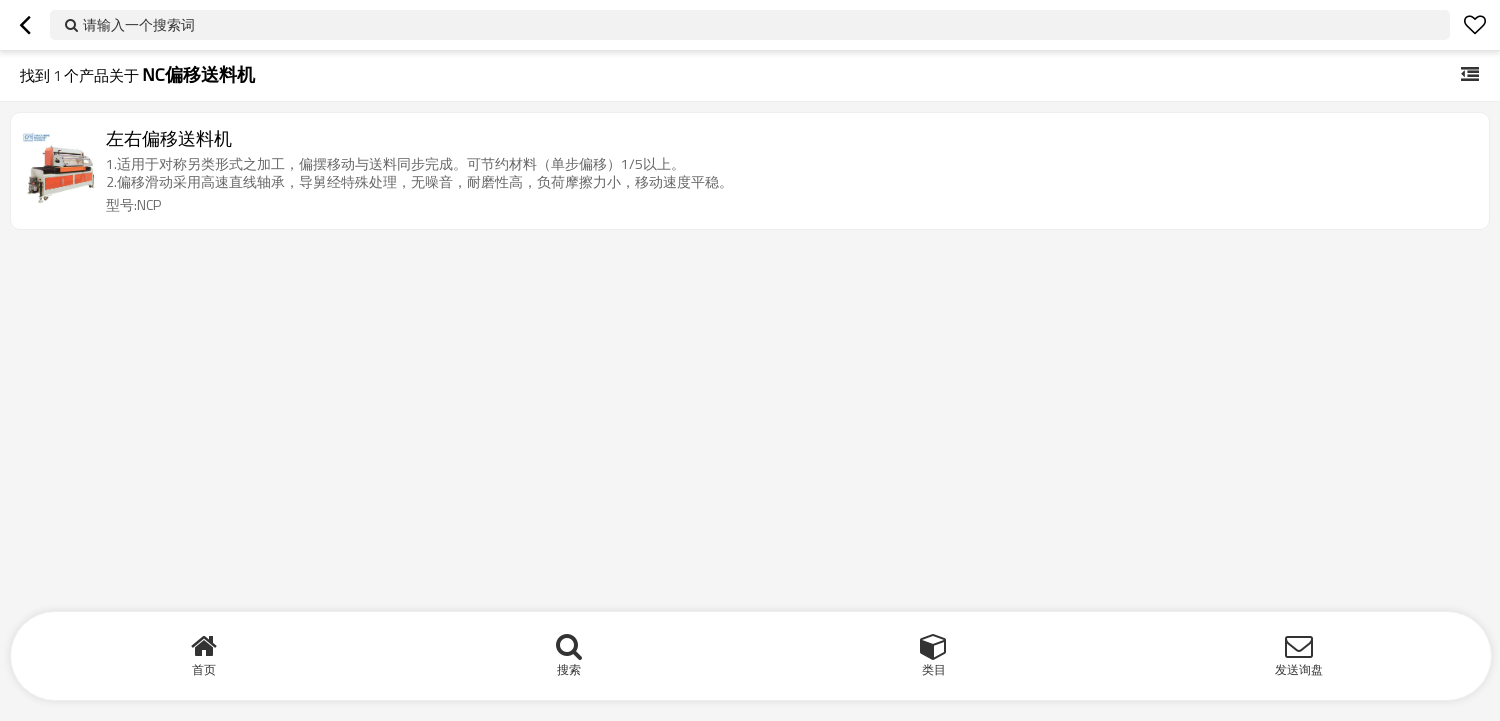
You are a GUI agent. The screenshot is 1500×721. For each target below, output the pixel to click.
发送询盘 (1299, 669)
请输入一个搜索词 (139, 24)
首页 (204, 669)
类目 (934, 669)
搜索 (569, 669)
